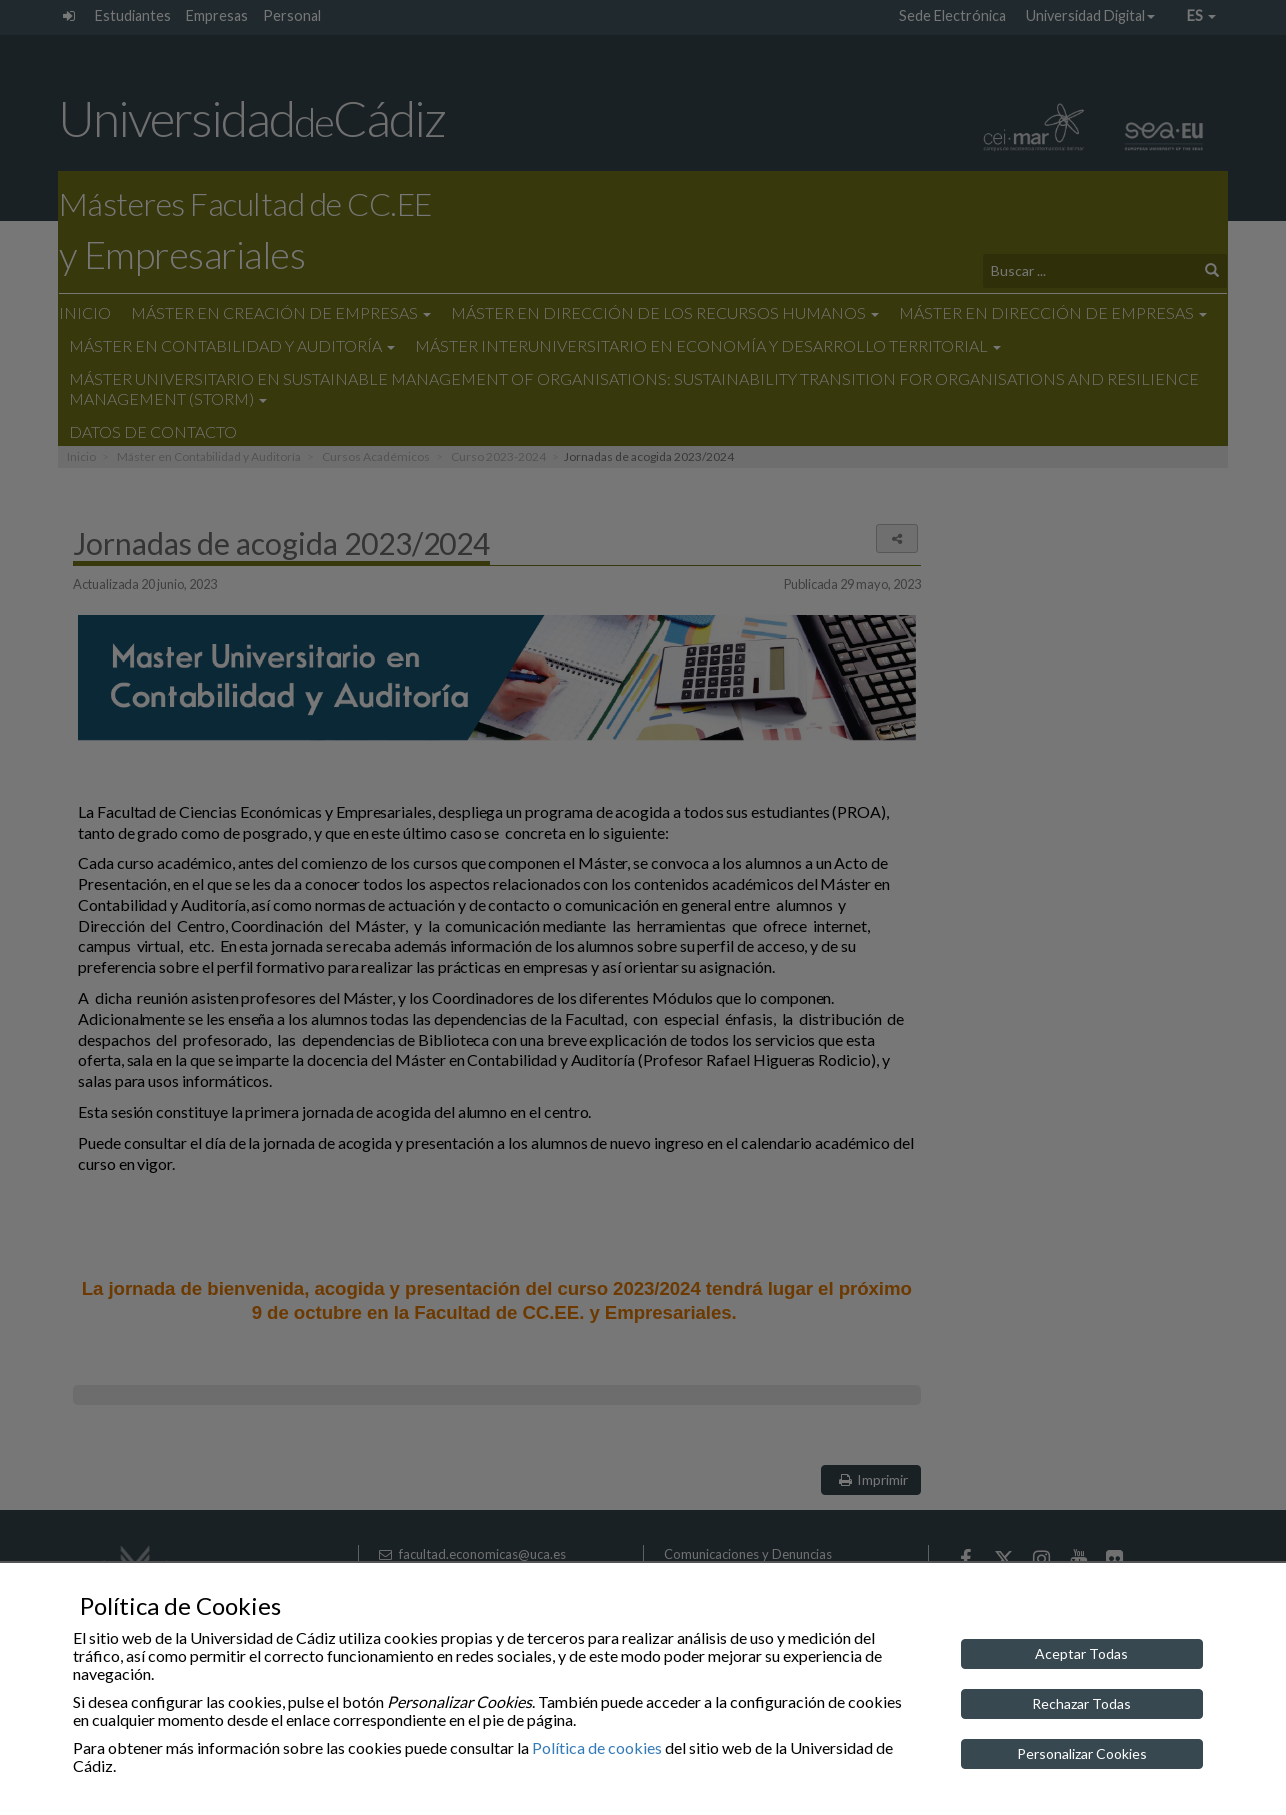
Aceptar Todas (1081, 1653)
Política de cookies (597, 1747)
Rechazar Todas (1081, 1703)
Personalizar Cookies (1082, 1753)
